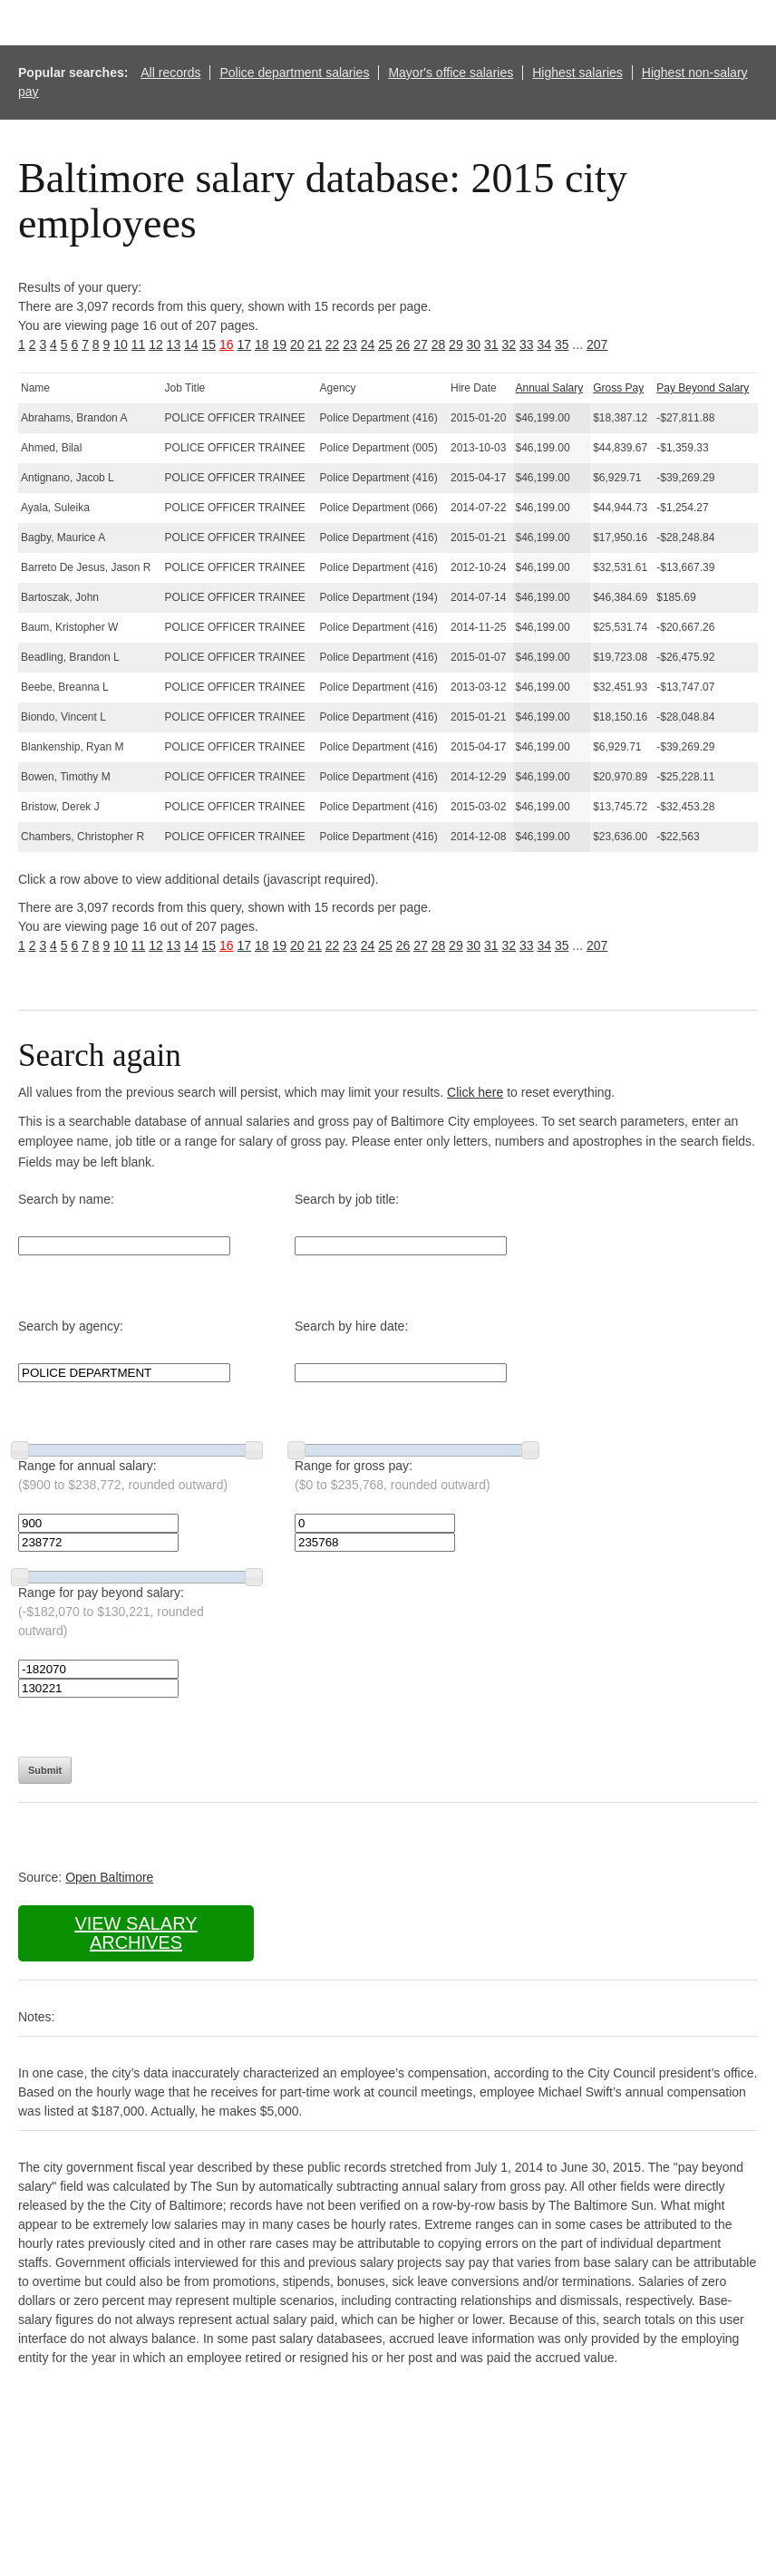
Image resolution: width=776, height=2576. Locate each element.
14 (191, 344)
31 (491, 344)
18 (262, 344)
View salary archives (135, 1932)
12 (156, 344)
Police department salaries (294, 72)
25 (385, 344)
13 (174, 344)
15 (209, 344)
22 (332, 344)
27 (420, 344)
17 (244, 344)
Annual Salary (550, 388)
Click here (475, 1092)
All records (170, 72)
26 (403, 344)
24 (368, 344)
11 (138, 344)
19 (279, 344)
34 (544, 344)
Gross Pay (618, 388)
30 (474, 344)
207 (597, 344)
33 (526, 344)
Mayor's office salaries (450, 72)
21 (314, 344)
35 (562, 344)
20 (297, 344)
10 (120, 344)
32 (509, 344)
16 (226, 344)
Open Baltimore (109, 1877)
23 (350, 344)
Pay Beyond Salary (702, 388)
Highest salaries (577, 72)
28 (439, 344)
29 (456, 344)
